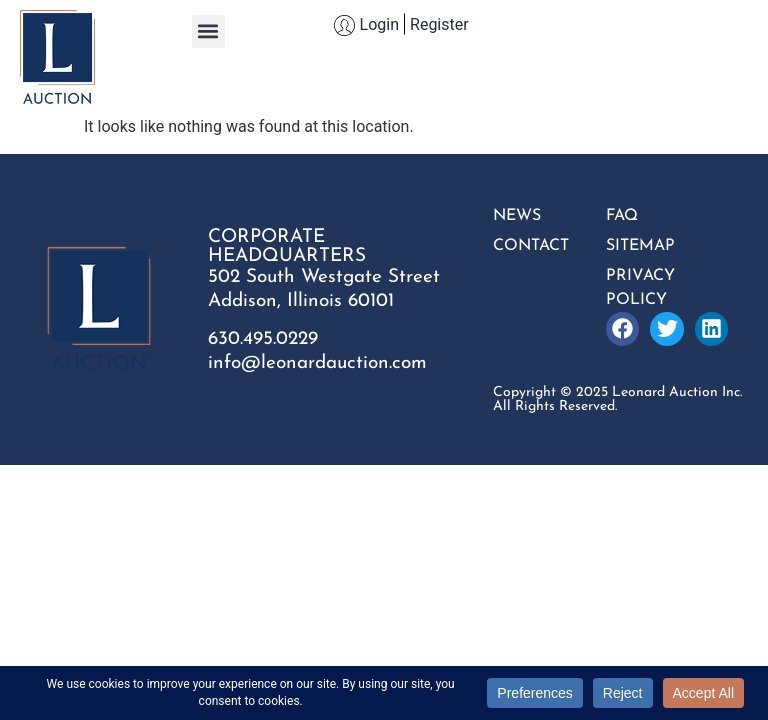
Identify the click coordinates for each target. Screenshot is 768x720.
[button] (208, 31)
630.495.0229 (263, 339)
